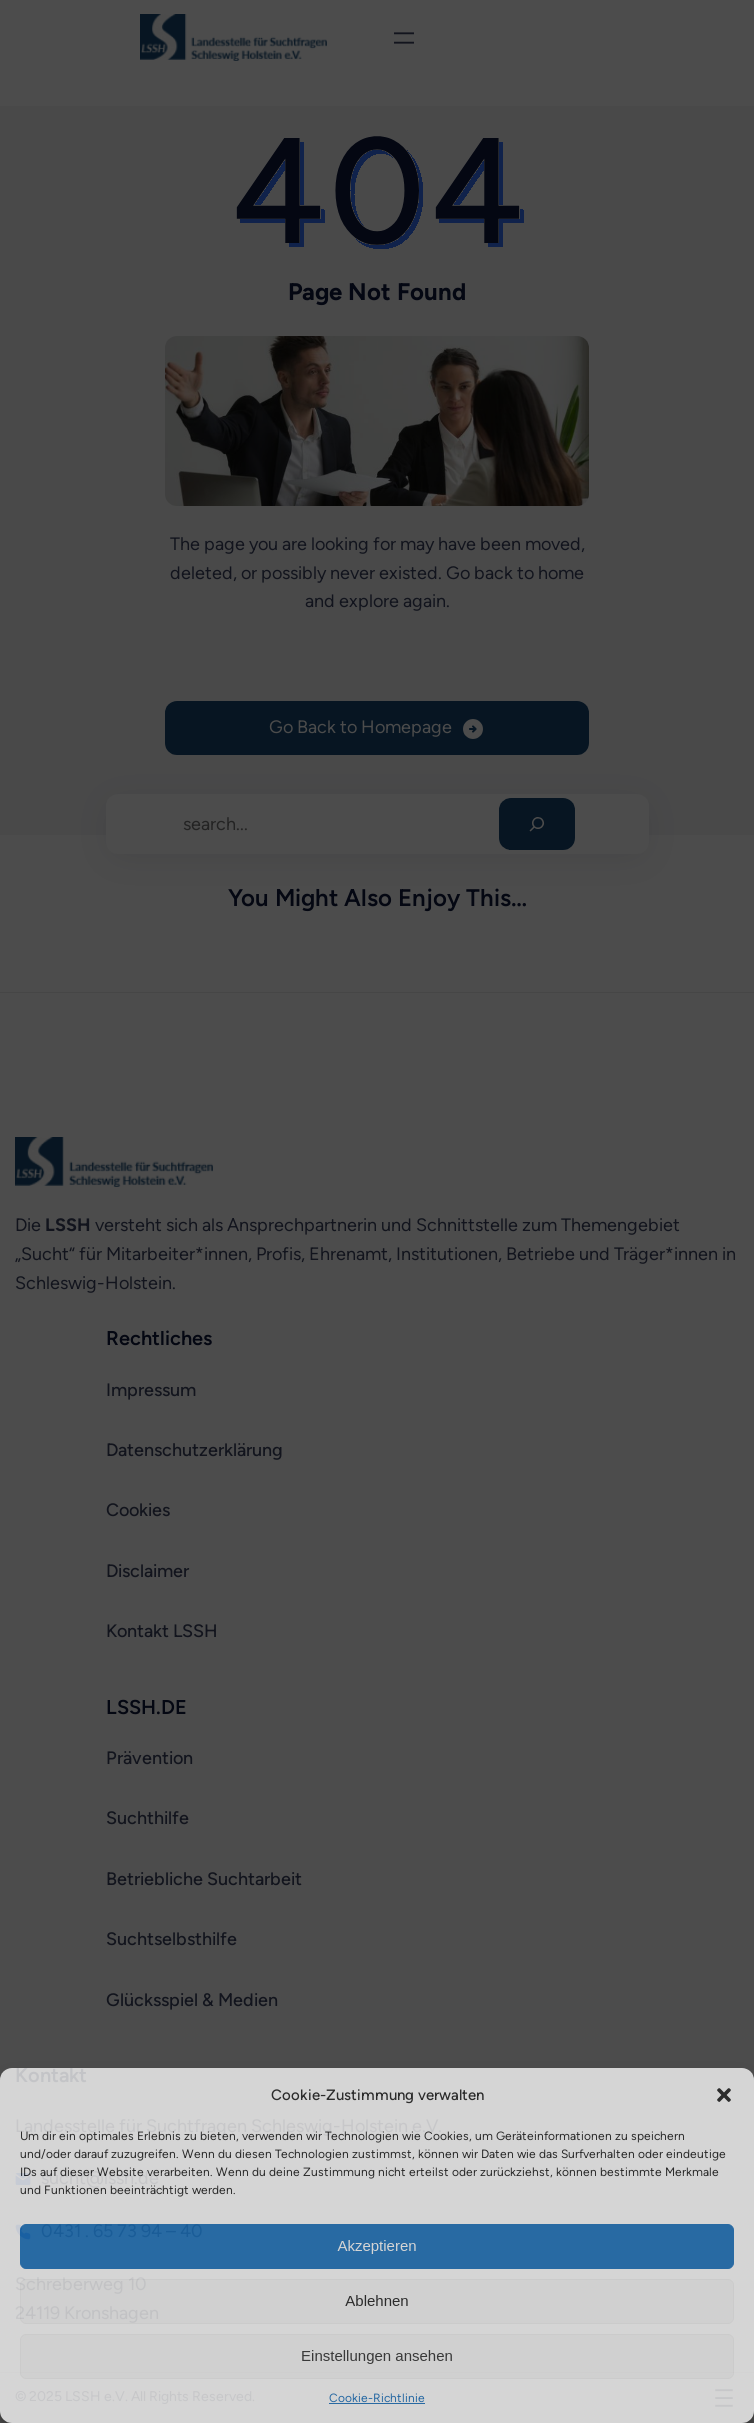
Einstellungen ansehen (377, 2355)
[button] (724, 2095)
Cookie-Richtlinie (377, 2398)
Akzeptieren (376, 2245)
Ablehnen (376, 2300)
